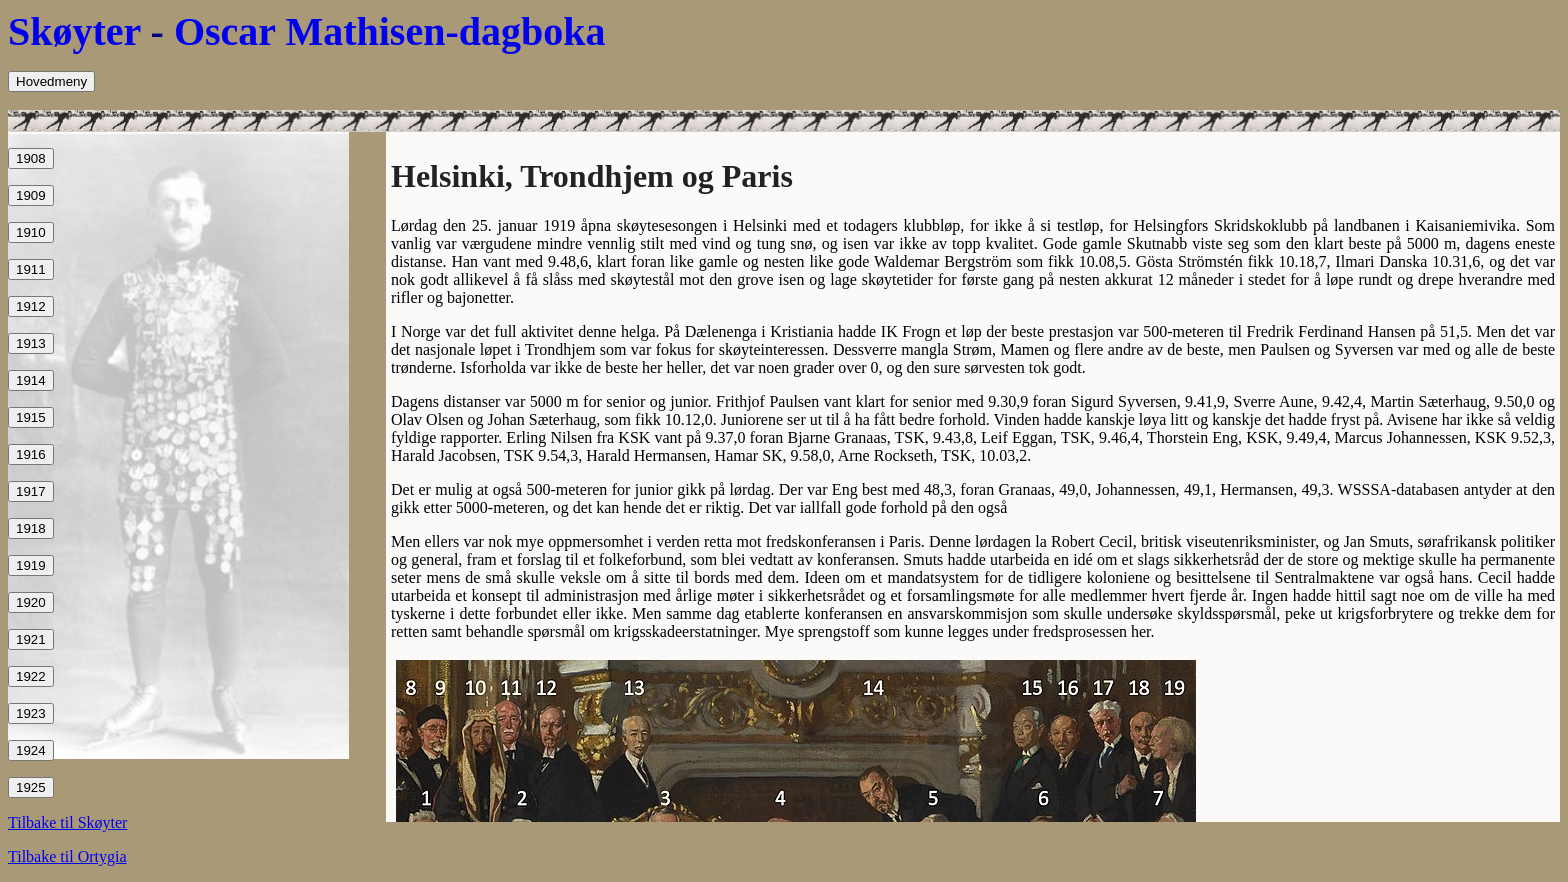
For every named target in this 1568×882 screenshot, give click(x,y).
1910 (31, 232)
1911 (31, 269)
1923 (31, 713)
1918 (31, 528)
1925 (31, 787)
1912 (31, 306)
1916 (31, 454)
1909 (31, 195)
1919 (31, 565)
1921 (31, 639)
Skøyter (74, 31)
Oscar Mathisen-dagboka (390, 31)
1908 (31, 158)
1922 (31, 676)
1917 (31, 491)
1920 (31, 602)
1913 (31, 343)
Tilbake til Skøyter (67, 822)
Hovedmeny (51, 81)
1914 (31, 380)
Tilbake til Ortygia (67, 856)
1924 (31, 750)
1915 (31, 417)
